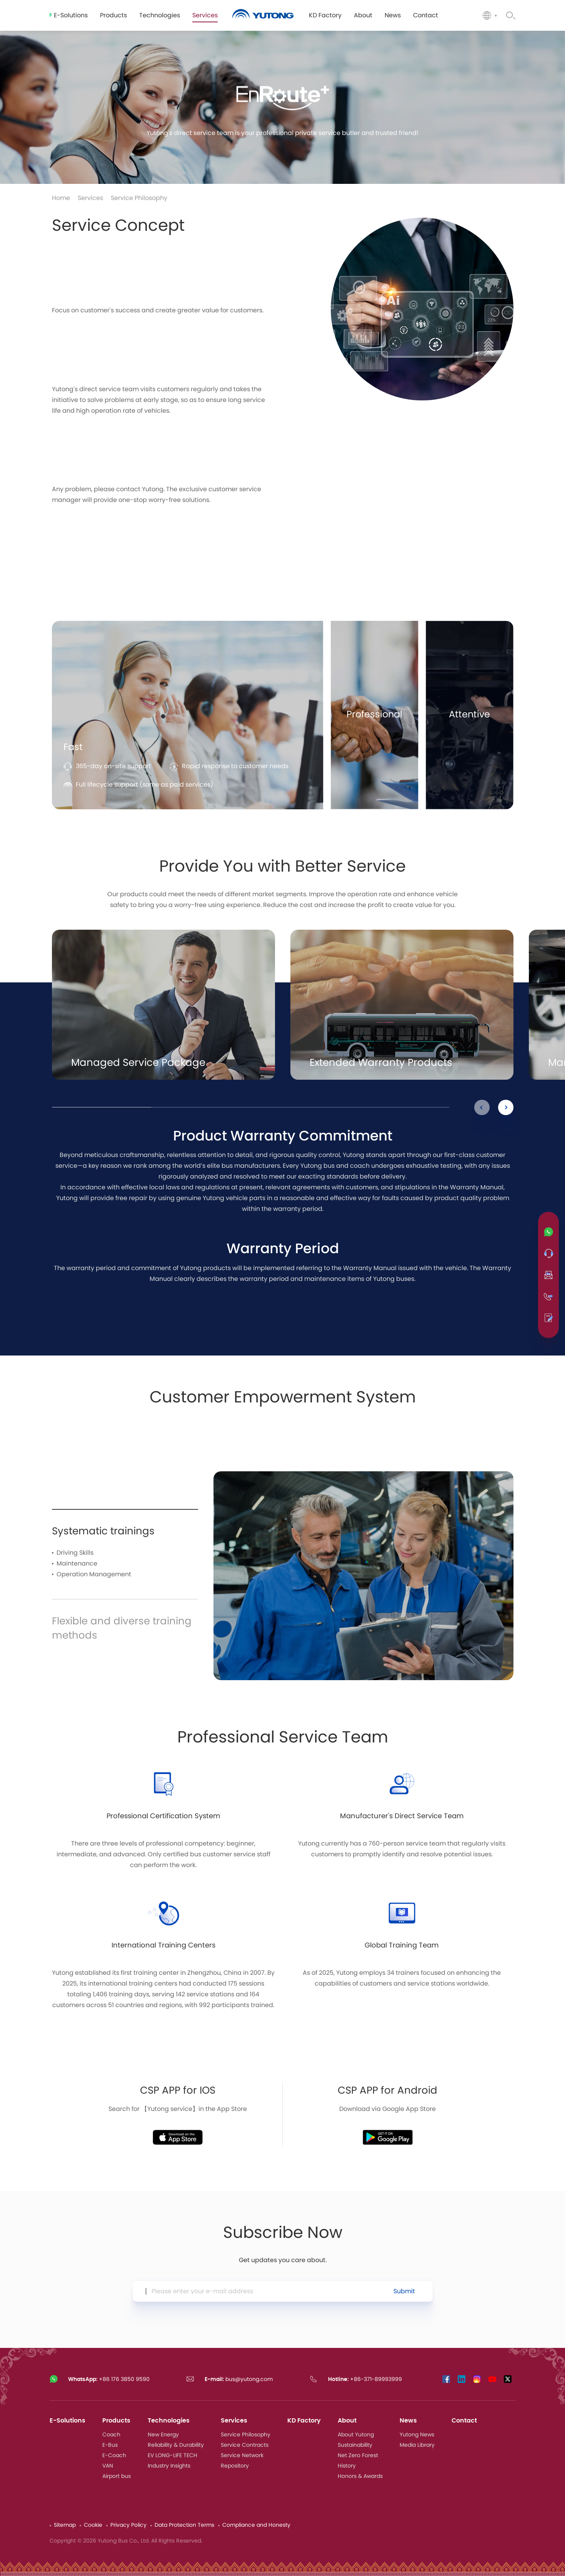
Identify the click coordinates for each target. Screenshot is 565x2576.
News (408, 2421)
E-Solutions (67, 2421)
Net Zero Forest (358, 2455)
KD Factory (304, 2421)
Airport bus (116, 2476)
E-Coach (114, 2455)
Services (90, 198)
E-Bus (110, 2445)
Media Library (417, 2445)
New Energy (163, 2435)
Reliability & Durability (176, 2445)
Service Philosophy (139, 198)
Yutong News (417, 2435)
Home (61, 198)
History (347, 2466)
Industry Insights (169, 2466)
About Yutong (356, 2435)
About (347, 2421)
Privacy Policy (128, 2525)
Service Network (242, 2455)
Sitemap (65, 2525)
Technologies (169, 2421)
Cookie (93, 2525)
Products (116, 2421)
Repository (235, 2466)
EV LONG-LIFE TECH (172, 2455)
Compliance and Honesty (256, 2525)
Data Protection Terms (184, 2525)
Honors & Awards (360, 2476)
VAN (107, 2466)
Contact (464, 2421)
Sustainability (355, 2445)
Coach (111, 2435)
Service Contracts (244, 2445)
